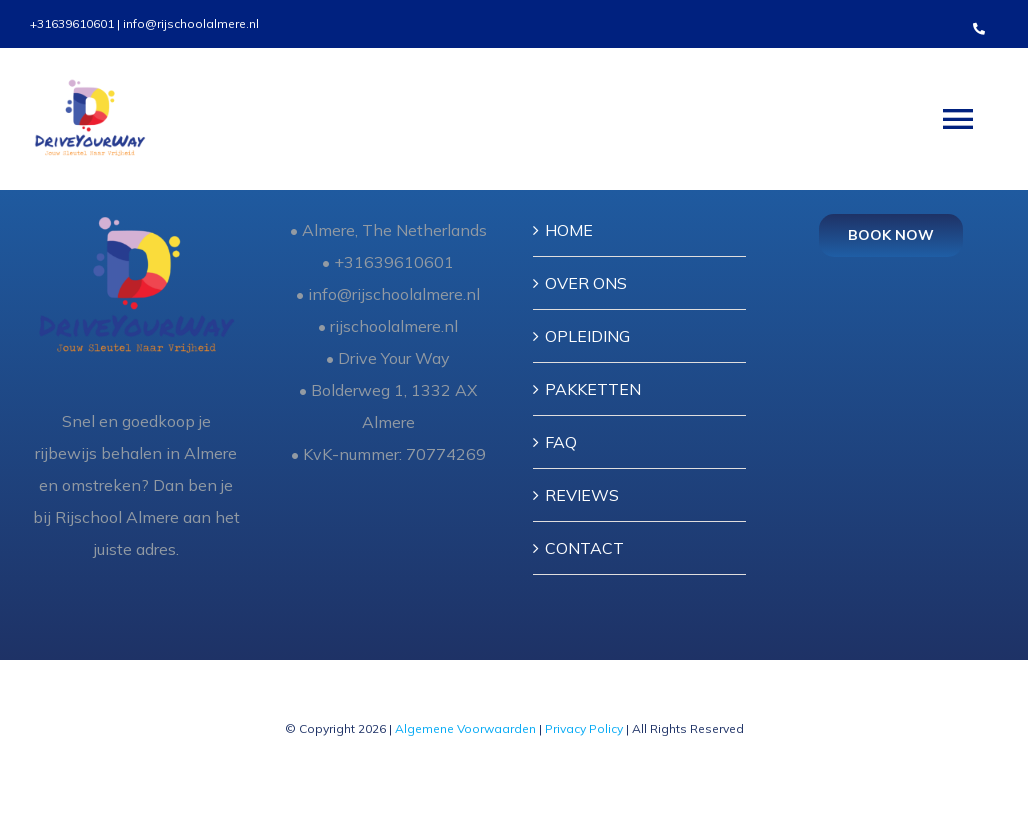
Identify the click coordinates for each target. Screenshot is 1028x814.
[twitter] (163, 761)
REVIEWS (582, 495)
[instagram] (235, 761)
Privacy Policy (585, 728)
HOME (569, 230)
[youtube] (199, 761)
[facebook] (127, 761)
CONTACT (584, 548)
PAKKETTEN (593, 389)
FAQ (561, 442)
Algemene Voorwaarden (465, 728)
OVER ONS (586, 283)
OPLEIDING (587, 336)
